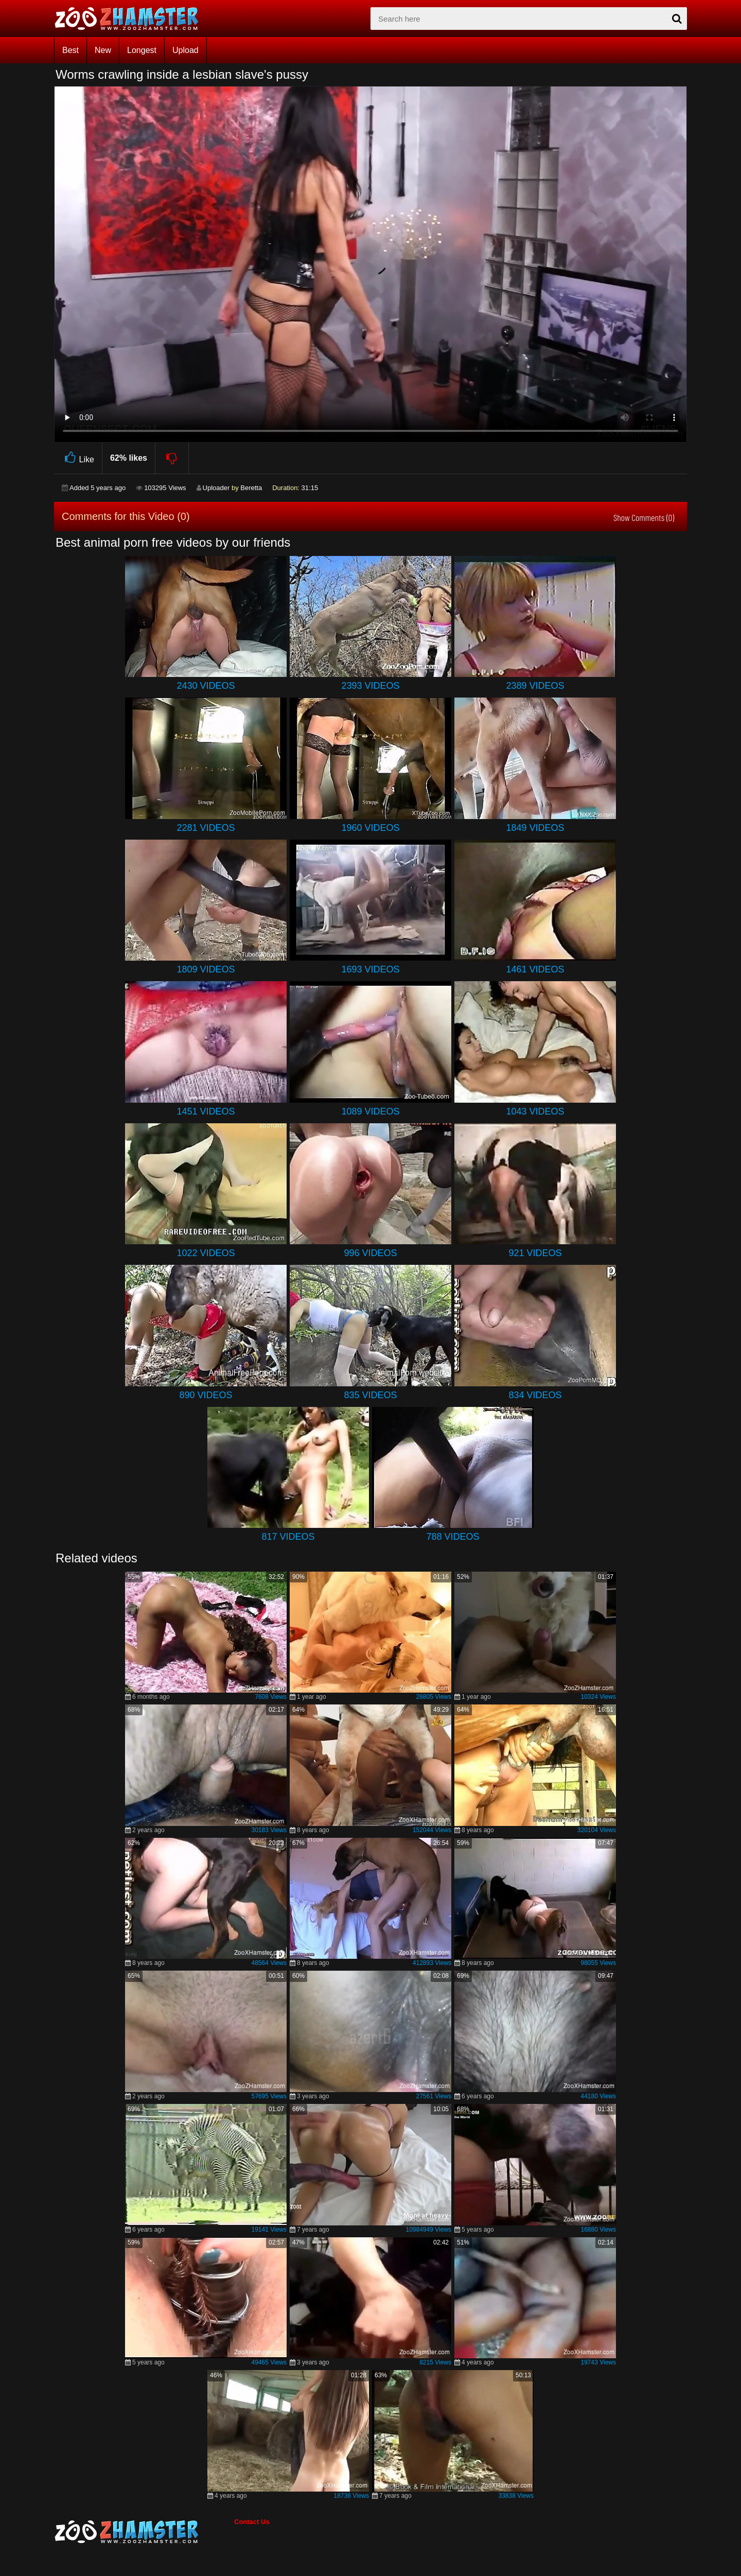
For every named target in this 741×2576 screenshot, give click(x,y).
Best (70, 50)
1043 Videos (535, 1111)
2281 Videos (206, 828)
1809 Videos (206, 969)
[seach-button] (676, 18)
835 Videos (370, 1395)
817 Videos (287, 1536)
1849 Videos (535, 828)
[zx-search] (528, 18)
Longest (141, 50)
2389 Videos (535, 686)
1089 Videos (370, 1111)
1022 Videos (206, 1253)
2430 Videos (206, 686)
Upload (185, 50)
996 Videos (370, 1253)
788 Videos (452, 1536)
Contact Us (252, 2522)
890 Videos (205, 1395)
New (103, 50)
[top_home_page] (131, 18)
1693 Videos (370, 969)
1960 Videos (370, 828)
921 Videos (534, 1253)
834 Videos (534, 1395)
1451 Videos (206, 1111)
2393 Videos (370, 686)
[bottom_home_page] (144, 2532)
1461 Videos (535, 969)
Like (78, 458)
